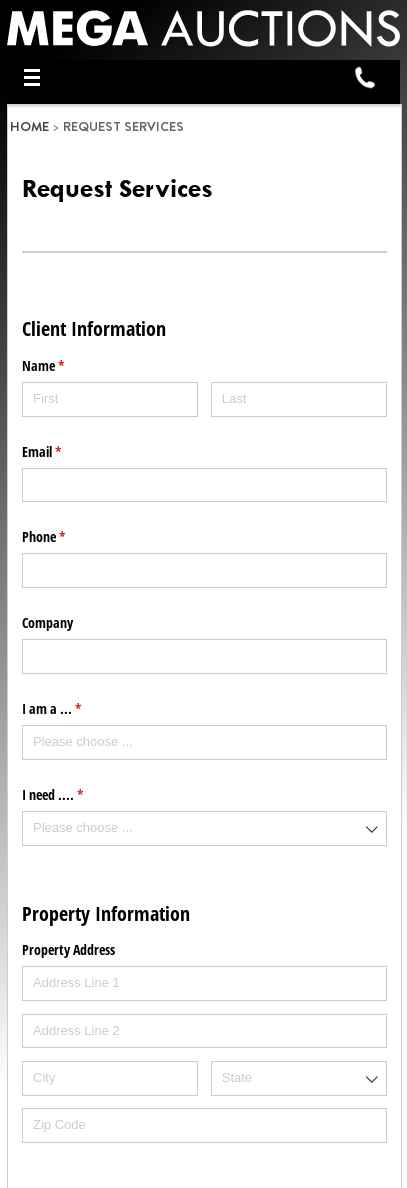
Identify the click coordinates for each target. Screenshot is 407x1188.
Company (47, 622)
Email (65, 452)
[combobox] (204, 742)
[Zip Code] (204, 1125)
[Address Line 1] (204, 983)
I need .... (76, 795)
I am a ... (75, 709)
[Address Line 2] (204, 1031)
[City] (110, 1078)
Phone (67, 537)
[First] (110, 399)
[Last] (299, 399)
